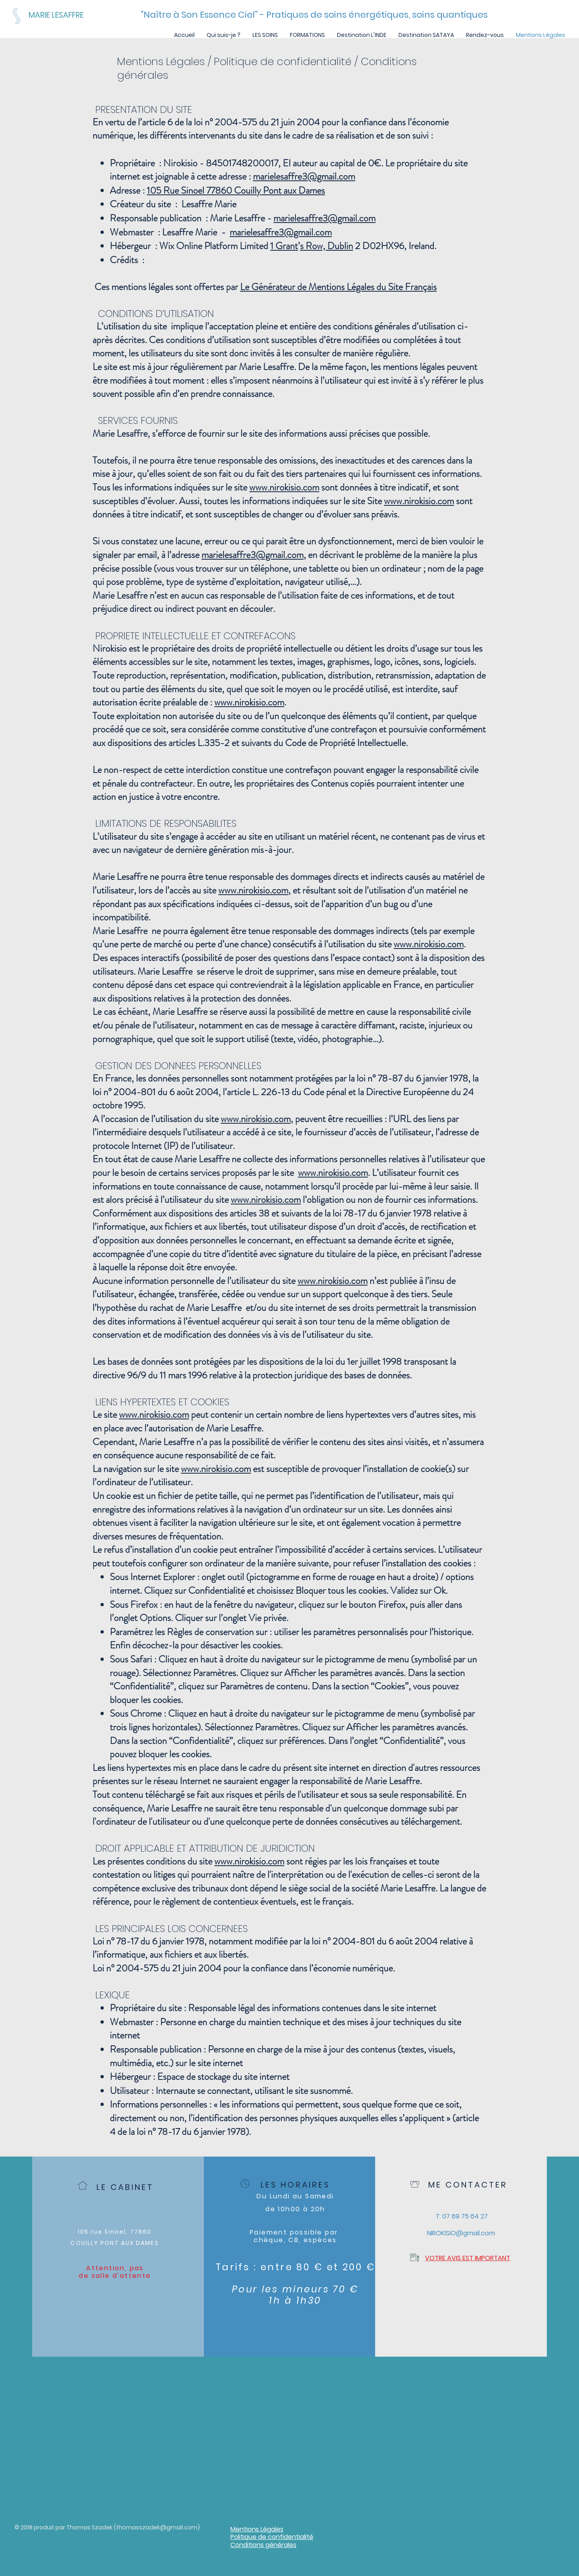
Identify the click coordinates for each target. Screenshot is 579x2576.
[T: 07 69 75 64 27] (462, 2216)
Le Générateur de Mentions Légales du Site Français (338, 287)
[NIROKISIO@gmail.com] (461, 2233)
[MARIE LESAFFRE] (78, 15)
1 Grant (284, 246)
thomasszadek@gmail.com (156, 2527)
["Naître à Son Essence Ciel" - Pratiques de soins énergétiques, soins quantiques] (314, 15)
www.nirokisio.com (284, 487)
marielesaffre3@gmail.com (304, 176)
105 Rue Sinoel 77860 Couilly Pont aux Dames (236, 190)
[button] (265, 35)
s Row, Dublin (326, 246)
